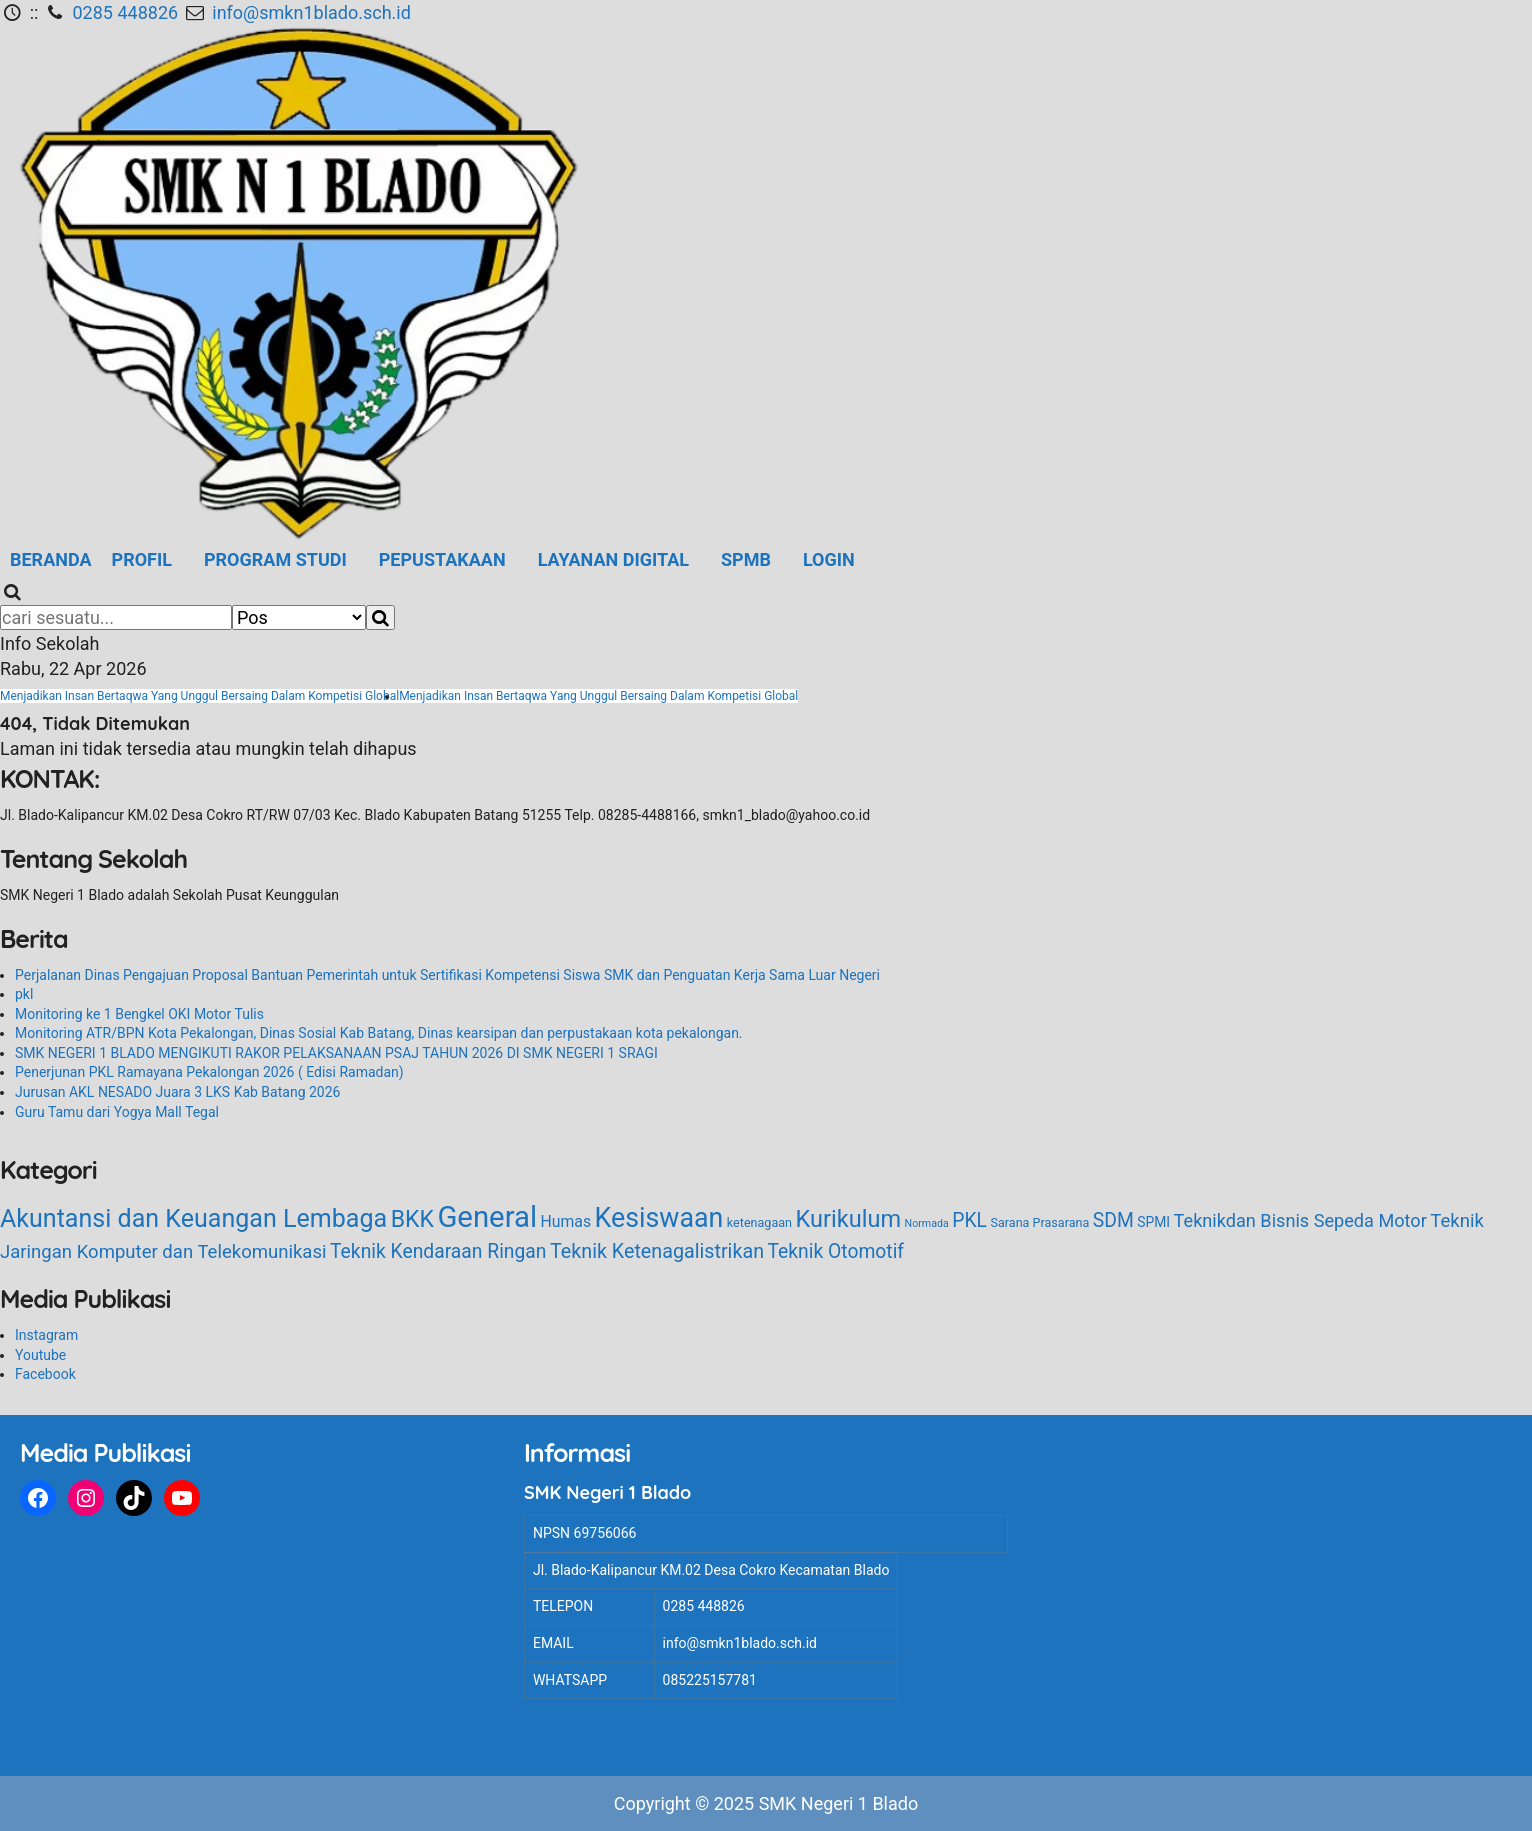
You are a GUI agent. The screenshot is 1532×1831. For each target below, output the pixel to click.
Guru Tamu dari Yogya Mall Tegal (117, 1112)
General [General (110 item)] (487, 1217)
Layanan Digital (613, 559)
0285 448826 (126, 12)
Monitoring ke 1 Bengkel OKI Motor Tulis (139, 1014)
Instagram (46, 1335)
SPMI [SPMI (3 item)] (1153, 1222)
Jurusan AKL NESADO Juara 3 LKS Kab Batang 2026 (177, 1092)
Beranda (51, 559)
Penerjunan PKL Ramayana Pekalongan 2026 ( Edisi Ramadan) (209, 1072)
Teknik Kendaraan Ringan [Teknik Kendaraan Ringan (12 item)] (438, 1251)
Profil (142, 559)
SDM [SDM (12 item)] (1113, 1220)
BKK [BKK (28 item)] (412, 1219)
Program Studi (275, 559)
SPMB (746, 559)
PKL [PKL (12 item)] (969, 1220)
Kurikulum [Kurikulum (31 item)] (849, 1219)
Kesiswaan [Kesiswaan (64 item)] (659, 1218)
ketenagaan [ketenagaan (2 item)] (759, 1222)
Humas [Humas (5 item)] (566, 1221)
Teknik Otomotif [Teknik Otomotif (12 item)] (836, 1251)
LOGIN (829, 559)
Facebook (45, 1374)
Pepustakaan (442, 559)
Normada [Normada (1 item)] (927, 1223)
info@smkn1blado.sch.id (311, 12)
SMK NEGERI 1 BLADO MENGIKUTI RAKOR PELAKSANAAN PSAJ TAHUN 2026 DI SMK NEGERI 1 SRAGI (336, 1053)
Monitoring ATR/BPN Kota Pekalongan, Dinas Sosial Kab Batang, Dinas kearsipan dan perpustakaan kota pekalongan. (379, 1033)
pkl (24, 994)
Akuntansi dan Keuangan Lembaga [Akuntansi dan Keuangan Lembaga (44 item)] (193, 1218)
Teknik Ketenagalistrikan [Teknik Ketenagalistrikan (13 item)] (657, 1251)
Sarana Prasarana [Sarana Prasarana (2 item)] (1039, 1222)
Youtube (40, 1355)
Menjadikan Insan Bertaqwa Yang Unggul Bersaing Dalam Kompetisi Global (199, 696)
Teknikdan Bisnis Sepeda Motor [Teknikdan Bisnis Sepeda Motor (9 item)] (1300, 1220)
